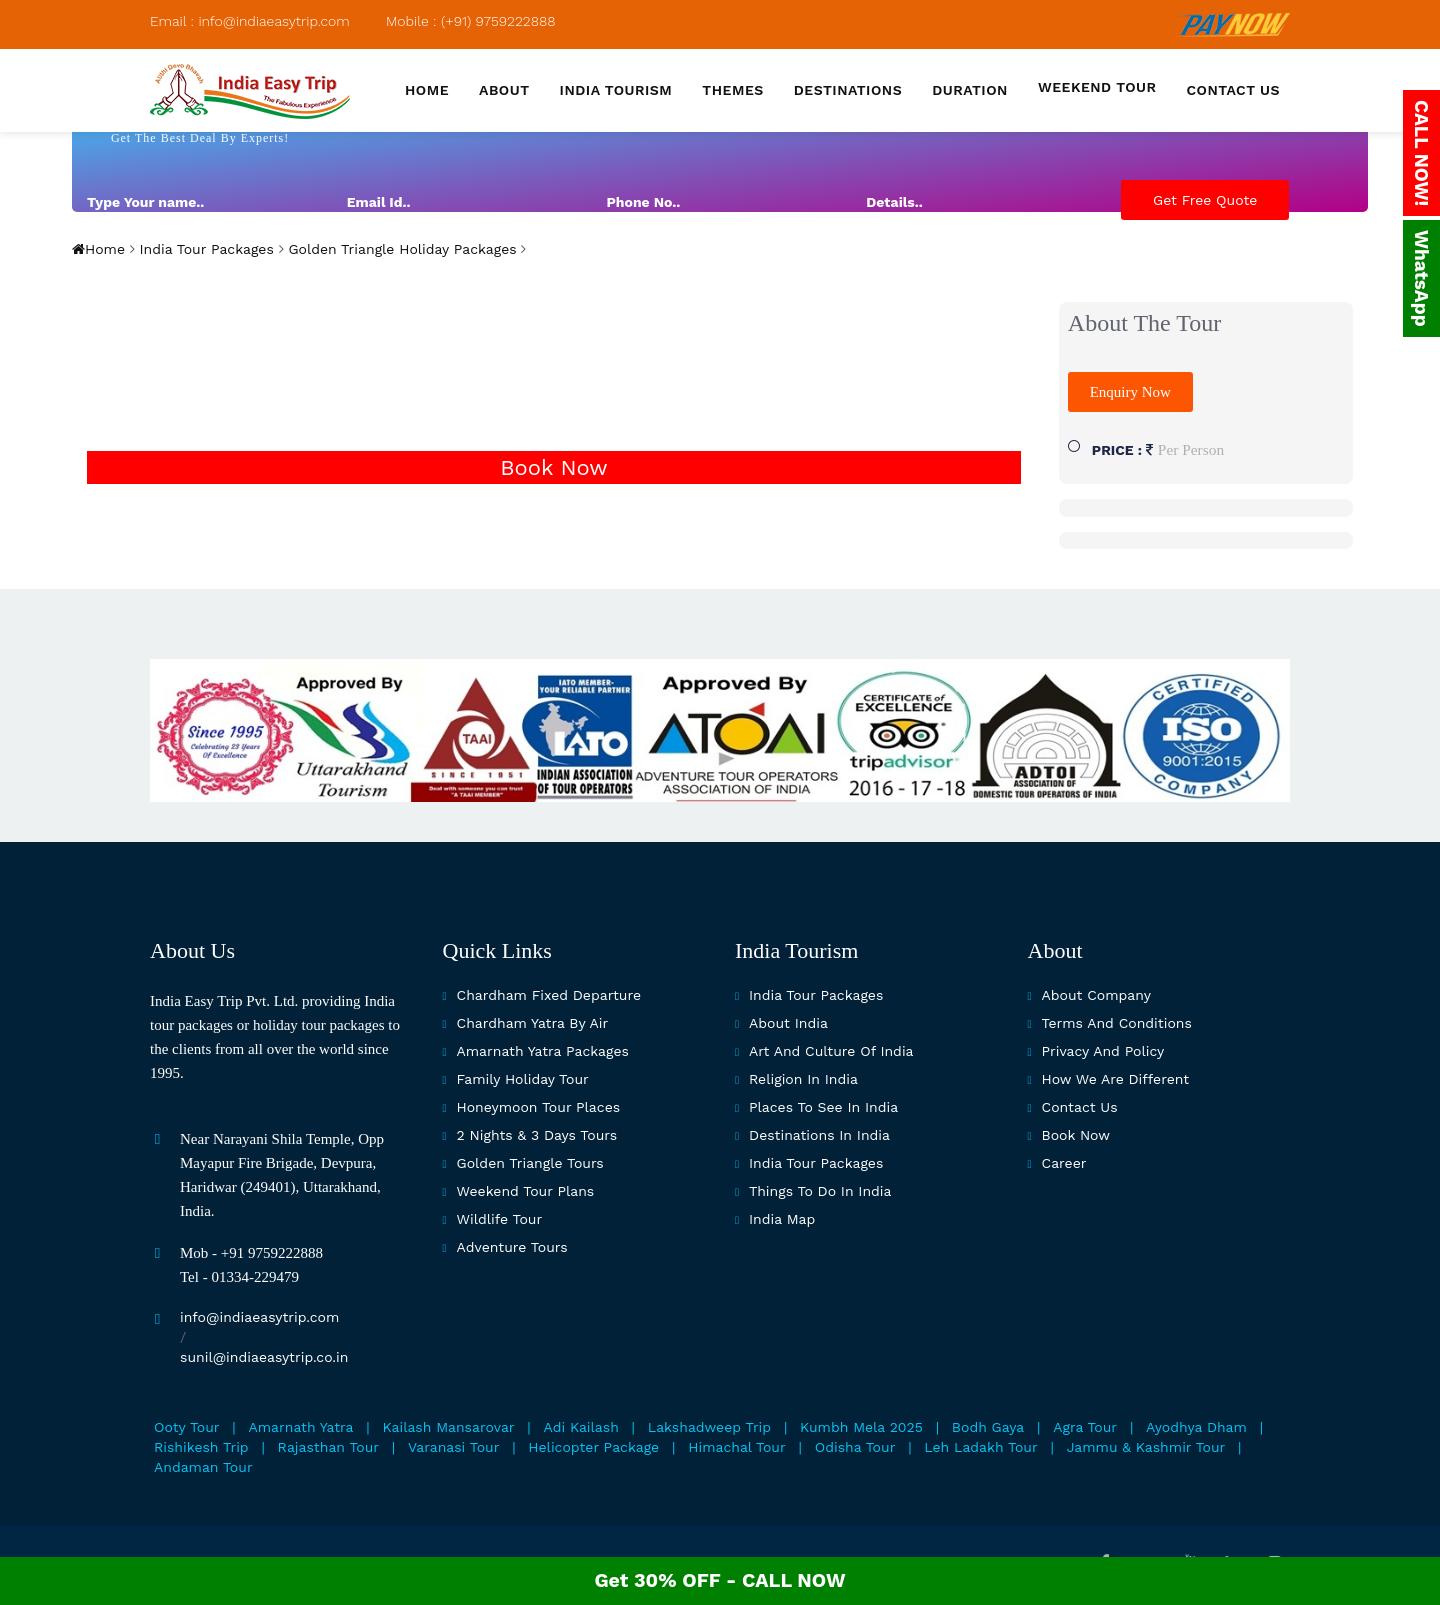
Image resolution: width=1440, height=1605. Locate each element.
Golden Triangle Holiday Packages (400, 249)
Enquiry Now (1130, 392)
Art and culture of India (831, 1051)
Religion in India (803, 1079)
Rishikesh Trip (201, 1447)
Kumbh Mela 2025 (861, 1427)
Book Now (553, 467)
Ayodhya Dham (1196, 1427)
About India (788, 1023)
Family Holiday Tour (523, 1079)
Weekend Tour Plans (526, 1191)
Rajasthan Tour (328, 1447)
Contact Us (1080, 1107)
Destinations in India (819, 1135)
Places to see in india (823, 1107)
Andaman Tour (203, 1467)
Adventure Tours (512, 1247)
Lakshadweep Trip (709, 1427)
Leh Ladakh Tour (980, 1447)
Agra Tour (1085, 1427)
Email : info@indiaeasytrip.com (250, 21)
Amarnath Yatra (301, 1427)
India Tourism (616, 90)
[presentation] (1131, 279)
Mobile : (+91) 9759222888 (471, 21)
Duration (970, 90)
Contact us (1233, 90)
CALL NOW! (1421, 153)
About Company (1096, 995)
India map (782, 1219)
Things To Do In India (820, 1191)
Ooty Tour (187, 1427)
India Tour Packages (204, 249)
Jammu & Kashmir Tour (1146, 1447)
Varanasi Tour (453, 1447)
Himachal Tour (737, 1447)
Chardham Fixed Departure (549, 995)
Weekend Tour (1097, 87)
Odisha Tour (855, 1447)
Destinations (848, 90)
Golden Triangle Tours (530, 1163)
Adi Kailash (581, 1427)
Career (1064, 1163)
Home (427, 90)
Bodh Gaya (988, 1427)
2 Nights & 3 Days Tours (537, 1135)
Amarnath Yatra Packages (543, 1051)
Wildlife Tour (500, 1219)
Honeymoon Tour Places (539, 1107)
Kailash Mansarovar (449, 1427)
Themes (732, 90)
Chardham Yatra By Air (533, 1023)
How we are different (1116, 1079)
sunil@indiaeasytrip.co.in (264, 1357)
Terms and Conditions (1117, 1023)
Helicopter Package (593, 1447)
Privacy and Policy (1103, 1051)
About (504, 90)
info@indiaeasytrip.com (259, 1317)
